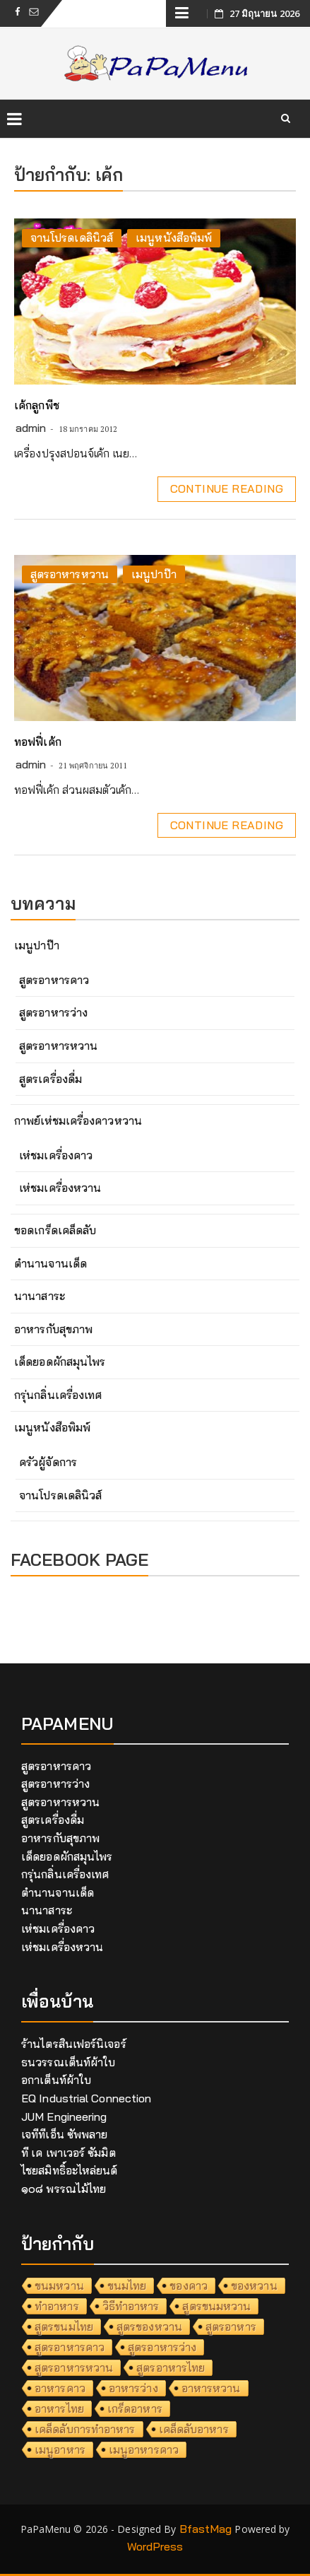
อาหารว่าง (133, 2388)
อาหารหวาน (211, 2388)
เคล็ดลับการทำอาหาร (85, 2429)
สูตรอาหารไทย (170, 2367)
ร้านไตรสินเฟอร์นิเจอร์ (73, 2044)
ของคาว (188, 2285)
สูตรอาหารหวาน (69, 574)
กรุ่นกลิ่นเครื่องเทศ (58, 1395)
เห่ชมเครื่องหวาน (60, 1188)
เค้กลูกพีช (36, 405)
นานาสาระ (39, 1296)
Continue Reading (226, 488)
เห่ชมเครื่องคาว (56, 1155)
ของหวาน (254, 2285)
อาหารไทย (59, 2408)
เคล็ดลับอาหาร (194, 2429)
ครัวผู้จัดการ (48, 1462)
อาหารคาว (60, 2388)
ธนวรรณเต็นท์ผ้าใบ (68, 2062)
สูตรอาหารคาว (54, 980)
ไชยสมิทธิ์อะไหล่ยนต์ (69, 2170)
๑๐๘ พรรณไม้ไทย (63, 2189)
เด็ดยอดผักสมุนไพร (59, 1361)
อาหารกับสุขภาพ (53, 1329)
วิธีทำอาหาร (131, 2306)
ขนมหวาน (59, 2285)
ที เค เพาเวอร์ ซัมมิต (68, 2152)
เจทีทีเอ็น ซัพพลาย (64, 2134)
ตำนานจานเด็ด (50, 1263)
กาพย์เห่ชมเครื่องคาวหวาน (78, 1120)
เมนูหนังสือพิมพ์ (174, 237)
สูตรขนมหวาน (216, 2306)
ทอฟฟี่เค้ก (37, 741)
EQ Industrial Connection (86, 2098)
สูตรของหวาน (149, 2326)
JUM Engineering (64, 2116)
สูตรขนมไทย (64, 2326)
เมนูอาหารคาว (144, 2449)
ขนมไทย (127, 2285)
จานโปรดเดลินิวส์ (71, 237)
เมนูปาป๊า (154, 574)
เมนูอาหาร (60, 2449)
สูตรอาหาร (230, 2326)
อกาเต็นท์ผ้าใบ (56, 2080)
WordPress (155, 2546)
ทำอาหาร (57, 2306)
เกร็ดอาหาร (134, 2408)
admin (31, 428)
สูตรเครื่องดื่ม (50, 1079)
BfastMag (205, 2529)
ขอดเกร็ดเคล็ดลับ (55, 1230)
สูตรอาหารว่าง (53, 1012)
